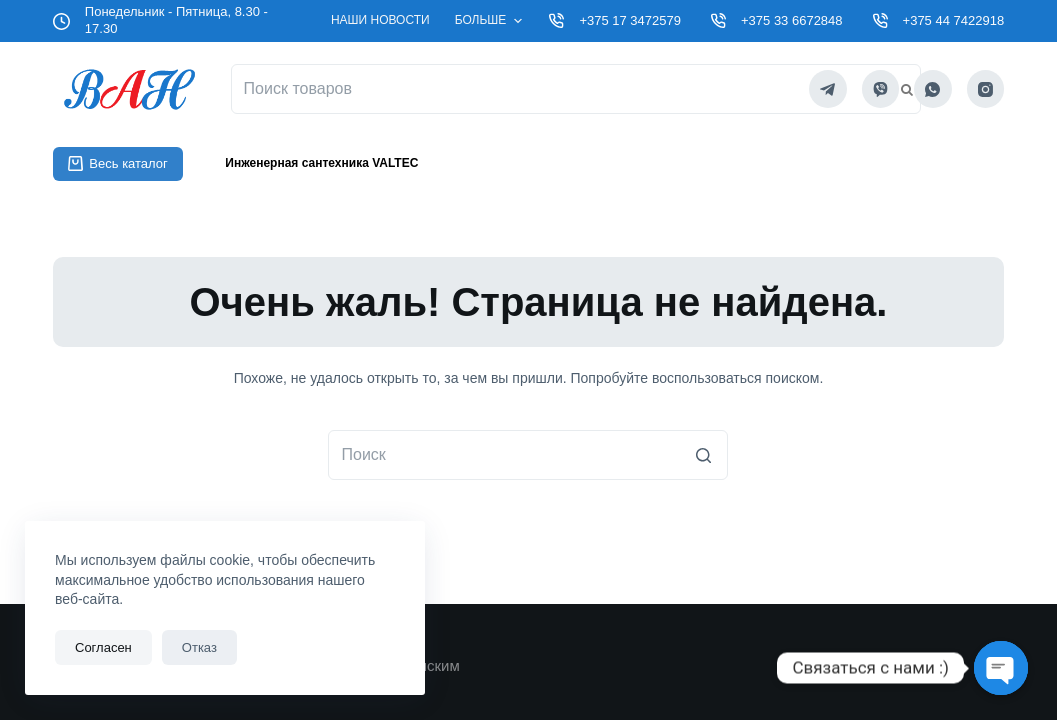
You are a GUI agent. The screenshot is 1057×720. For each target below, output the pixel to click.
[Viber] (881, 89)
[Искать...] (528, 455)
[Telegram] (828, 89)
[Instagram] (986, 89)
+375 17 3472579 (630, 20)
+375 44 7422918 (954, 20)
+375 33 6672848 (792, 20)
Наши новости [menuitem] (380, 20)
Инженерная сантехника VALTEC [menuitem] (321, 163)
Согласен (103, 647)
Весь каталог (118, 163)
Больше (491, 21)
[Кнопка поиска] (703, 455)
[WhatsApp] (933, 89)
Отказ (199, 647)
